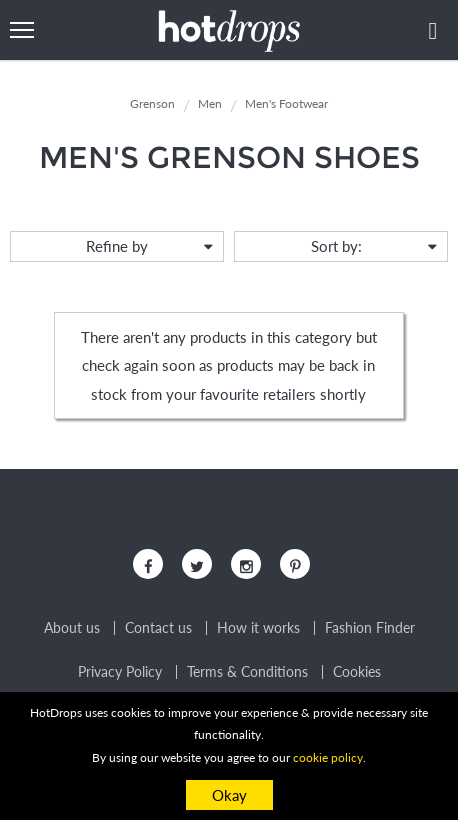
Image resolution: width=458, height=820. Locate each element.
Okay (229, 795)
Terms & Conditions (247, 672)
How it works (258, 628)
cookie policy (328, 757)
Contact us (158, 628)
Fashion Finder (370, 628)
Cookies (357, 672)
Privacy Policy (120, 672)
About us (72, 628)
